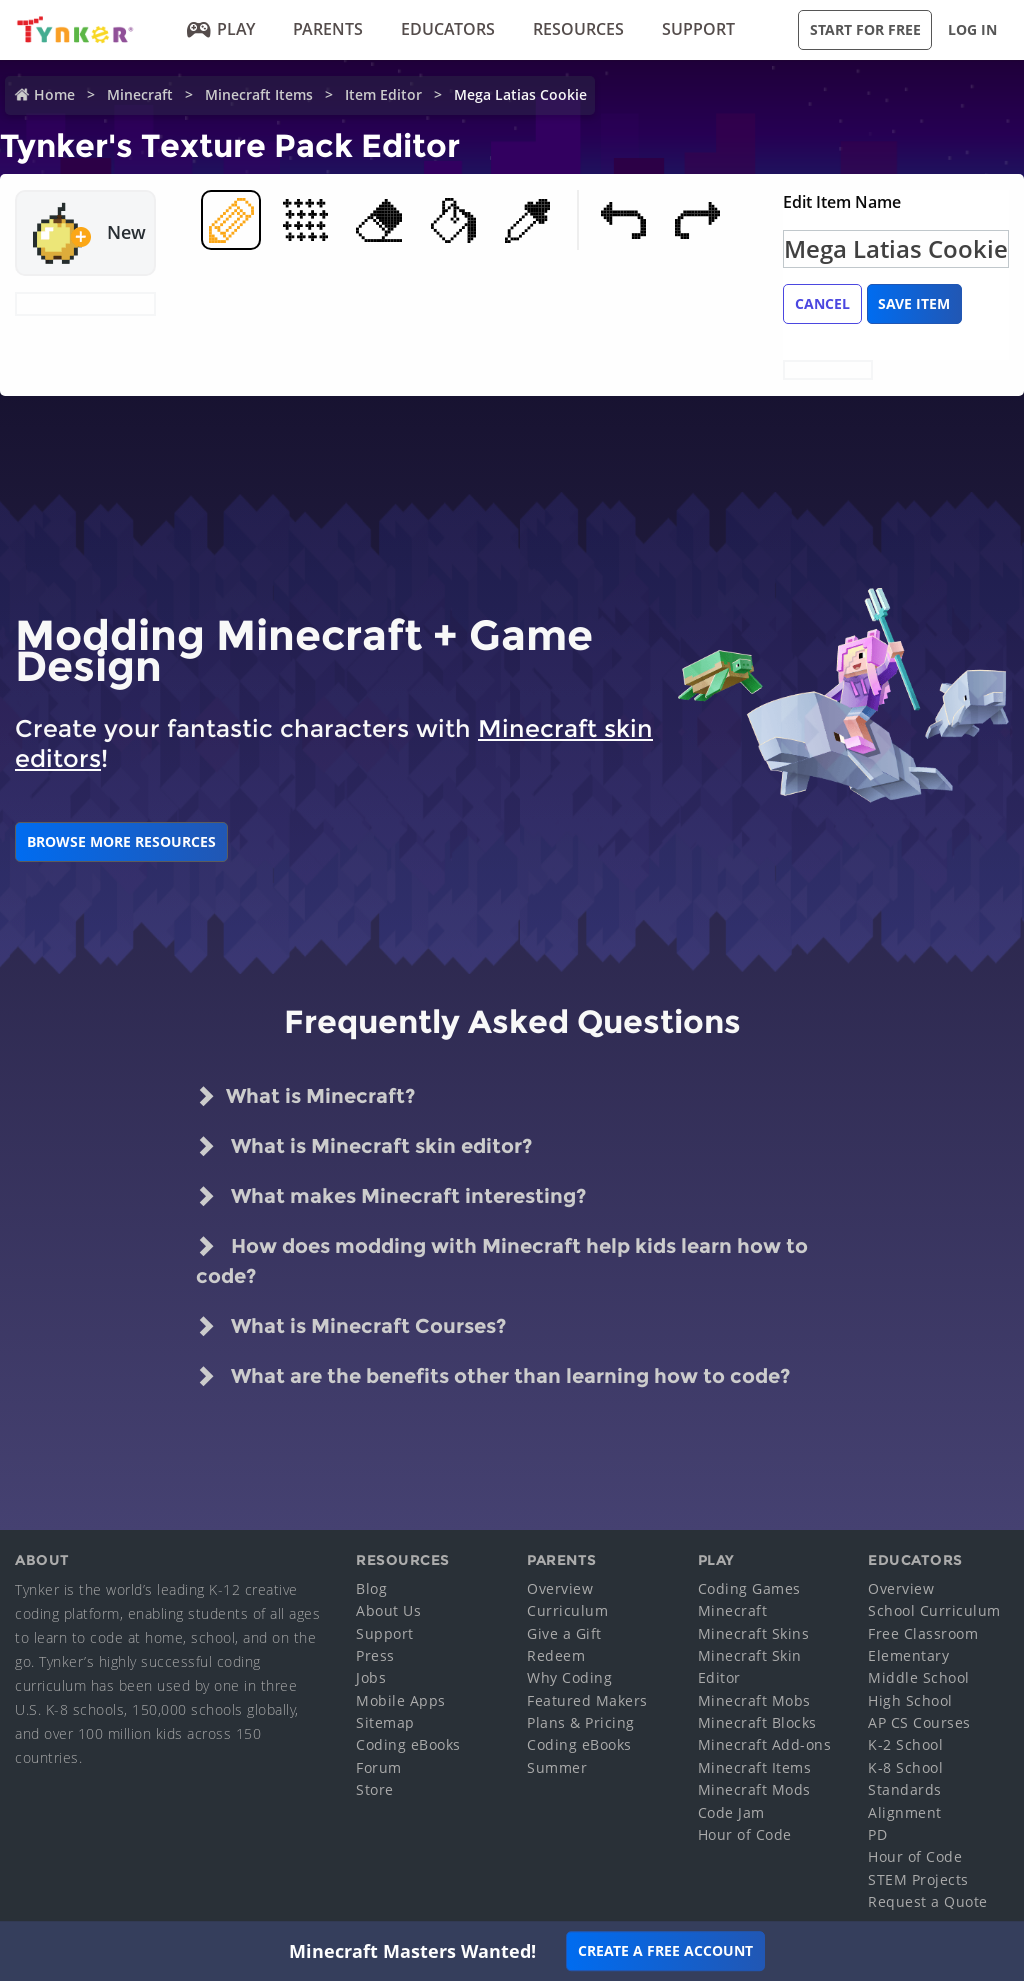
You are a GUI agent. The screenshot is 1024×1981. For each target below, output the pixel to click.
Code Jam (731, 1812)
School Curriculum (934, 1610)
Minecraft (140, 94)
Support (698, 29)
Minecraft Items (259, 94)
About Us (388, 1610)
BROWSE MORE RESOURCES (121, 841)
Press (375, 1655)
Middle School (919, 1677)
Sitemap (385, 1722)
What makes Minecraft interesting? (391, 1196)
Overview (560, 1588)
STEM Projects (918, 1879)
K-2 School (905, 1744)
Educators (448, 29)
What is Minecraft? (305, 1096)
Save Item (914, 303)
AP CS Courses (919, 1722)
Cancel (822, 303)
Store (375, 1789)
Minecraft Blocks (757, 1722)
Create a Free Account (665, 1950)
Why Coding (569, 1677)
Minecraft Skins (754, 1633)
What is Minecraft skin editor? (364, 1146)
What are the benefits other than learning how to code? (493, 1376)
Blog (371, 1588)
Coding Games (749, 1588)
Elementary (908, 1655)
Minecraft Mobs (754, 1700)
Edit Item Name (842, 202)
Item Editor (383, 94)
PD (877, 1834)
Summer (557, 1767)
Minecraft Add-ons (765, 1744)
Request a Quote (928, 1901)
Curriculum (567, 1610)
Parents (328, 29)
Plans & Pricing (581, 1722)
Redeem (556, 1655)
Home (54, 94)
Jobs (371, 1677)
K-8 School (905, 1767)
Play (221, 29)
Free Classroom (923, 1633)
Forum (379, 1767)
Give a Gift (564, 1633)
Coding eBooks (408, 1744)
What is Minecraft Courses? (351, 1326)
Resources (578, 29)
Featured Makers (587, 1700)
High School (910, 1700)
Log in (972, 29)
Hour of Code (745, 1834)
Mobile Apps (401, 1700)
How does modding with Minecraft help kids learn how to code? (502, 1259)
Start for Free (865, 29)
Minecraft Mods (754, 1789)
